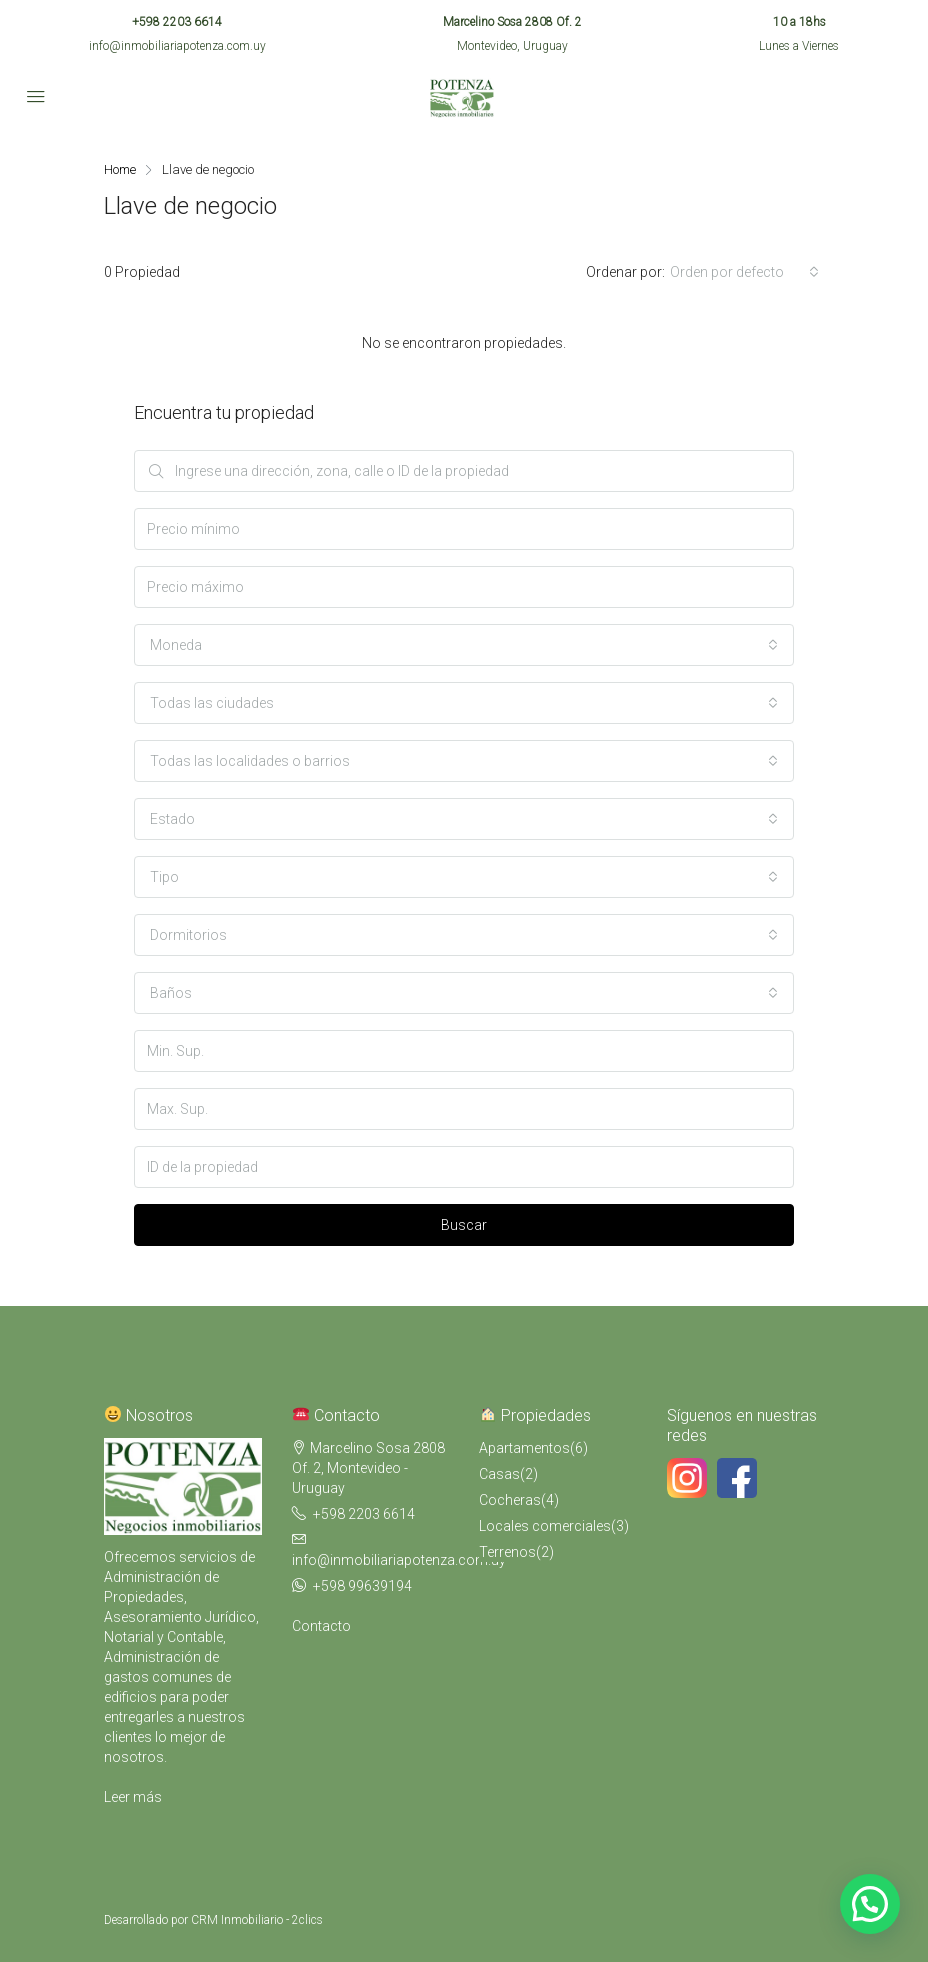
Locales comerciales (545, 1526)
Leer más (133, 1797)
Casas (499, 1474)
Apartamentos (524, 1448)
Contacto (321, 1626)
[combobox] (744, 272)
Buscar (464, 1225)
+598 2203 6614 (177, 22)
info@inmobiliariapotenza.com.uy (177, 46)
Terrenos (507, 1552)
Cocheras (510, 1500)
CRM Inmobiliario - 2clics (257, 1920)
